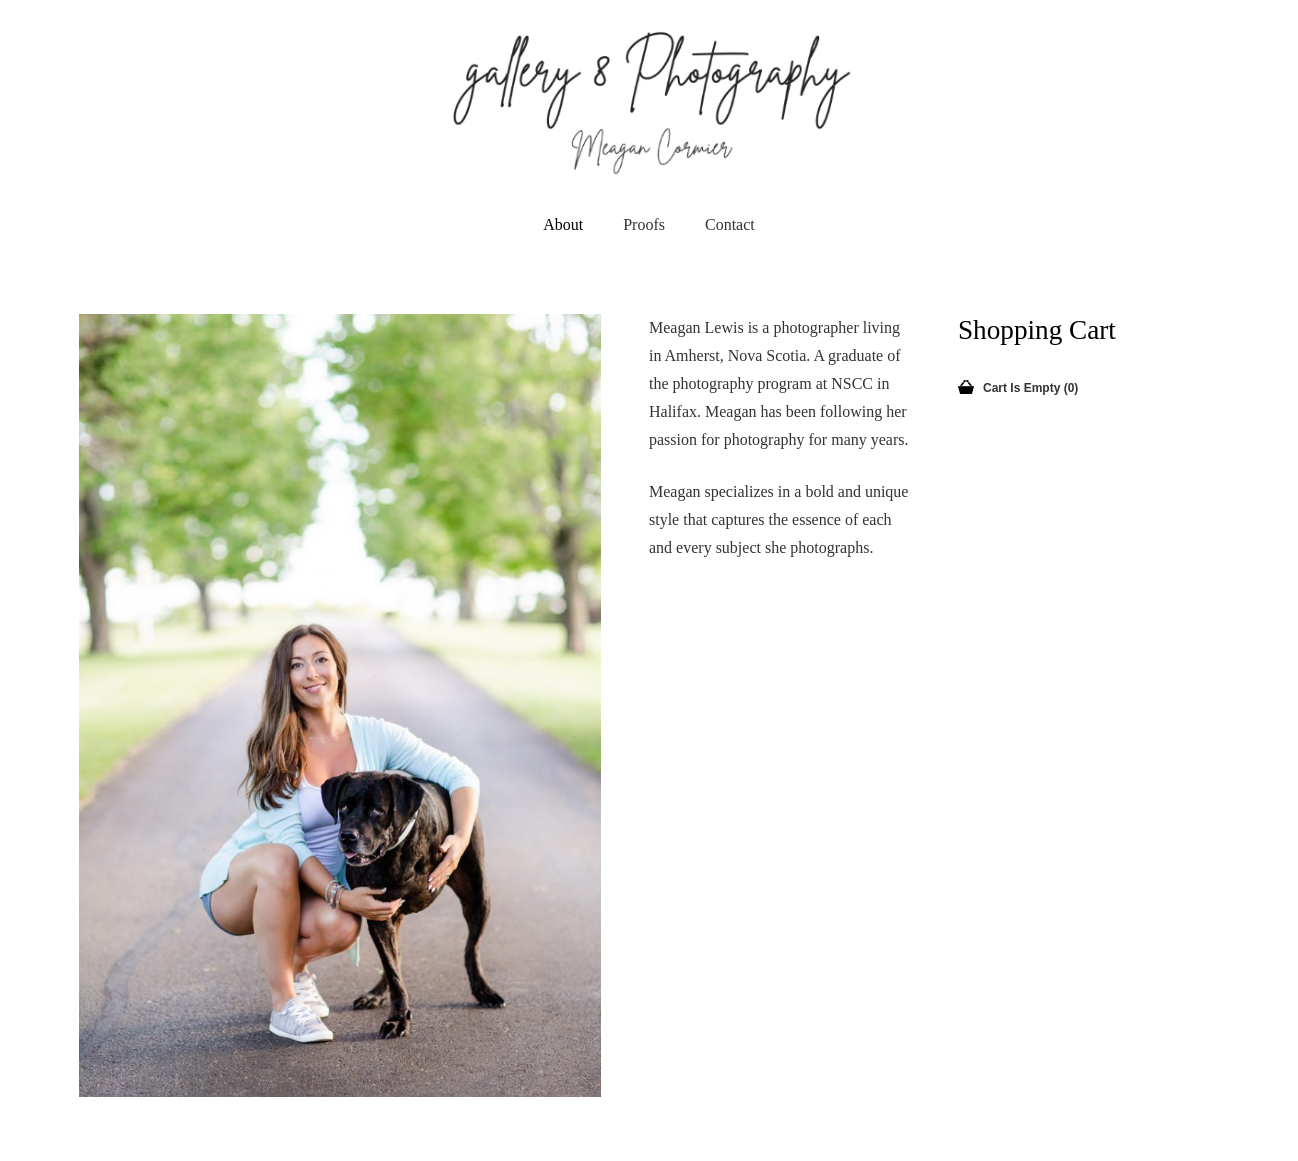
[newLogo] (649, 100)
